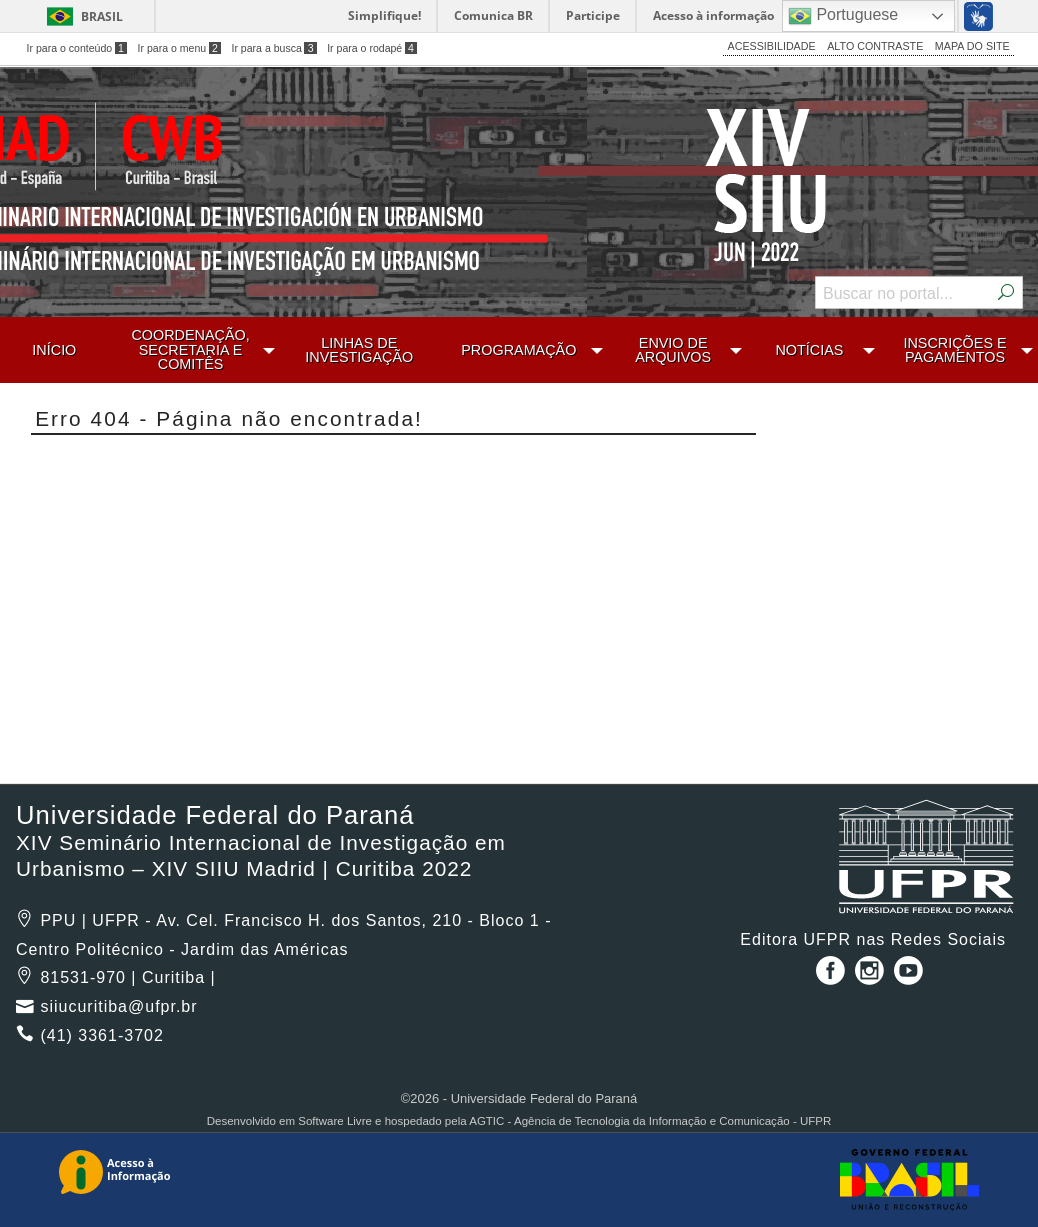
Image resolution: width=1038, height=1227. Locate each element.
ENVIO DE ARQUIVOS (673, 350)
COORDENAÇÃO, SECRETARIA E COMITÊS (190, 349)
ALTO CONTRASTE (875, 46)
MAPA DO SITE (972, 46)
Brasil (102, 16)
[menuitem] (54, 350)
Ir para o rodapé (372, 48)
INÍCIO (54, 350)
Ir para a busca (273, 48)
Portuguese (843, 16)
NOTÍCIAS (809, 350)
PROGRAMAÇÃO (518, 350)
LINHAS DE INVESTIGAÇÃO (359, 350)
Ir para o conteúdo (77, 48)
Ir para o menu (179, 48)
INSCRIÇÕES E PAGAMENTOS (954, 350)
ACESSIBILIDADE (772, 46)
